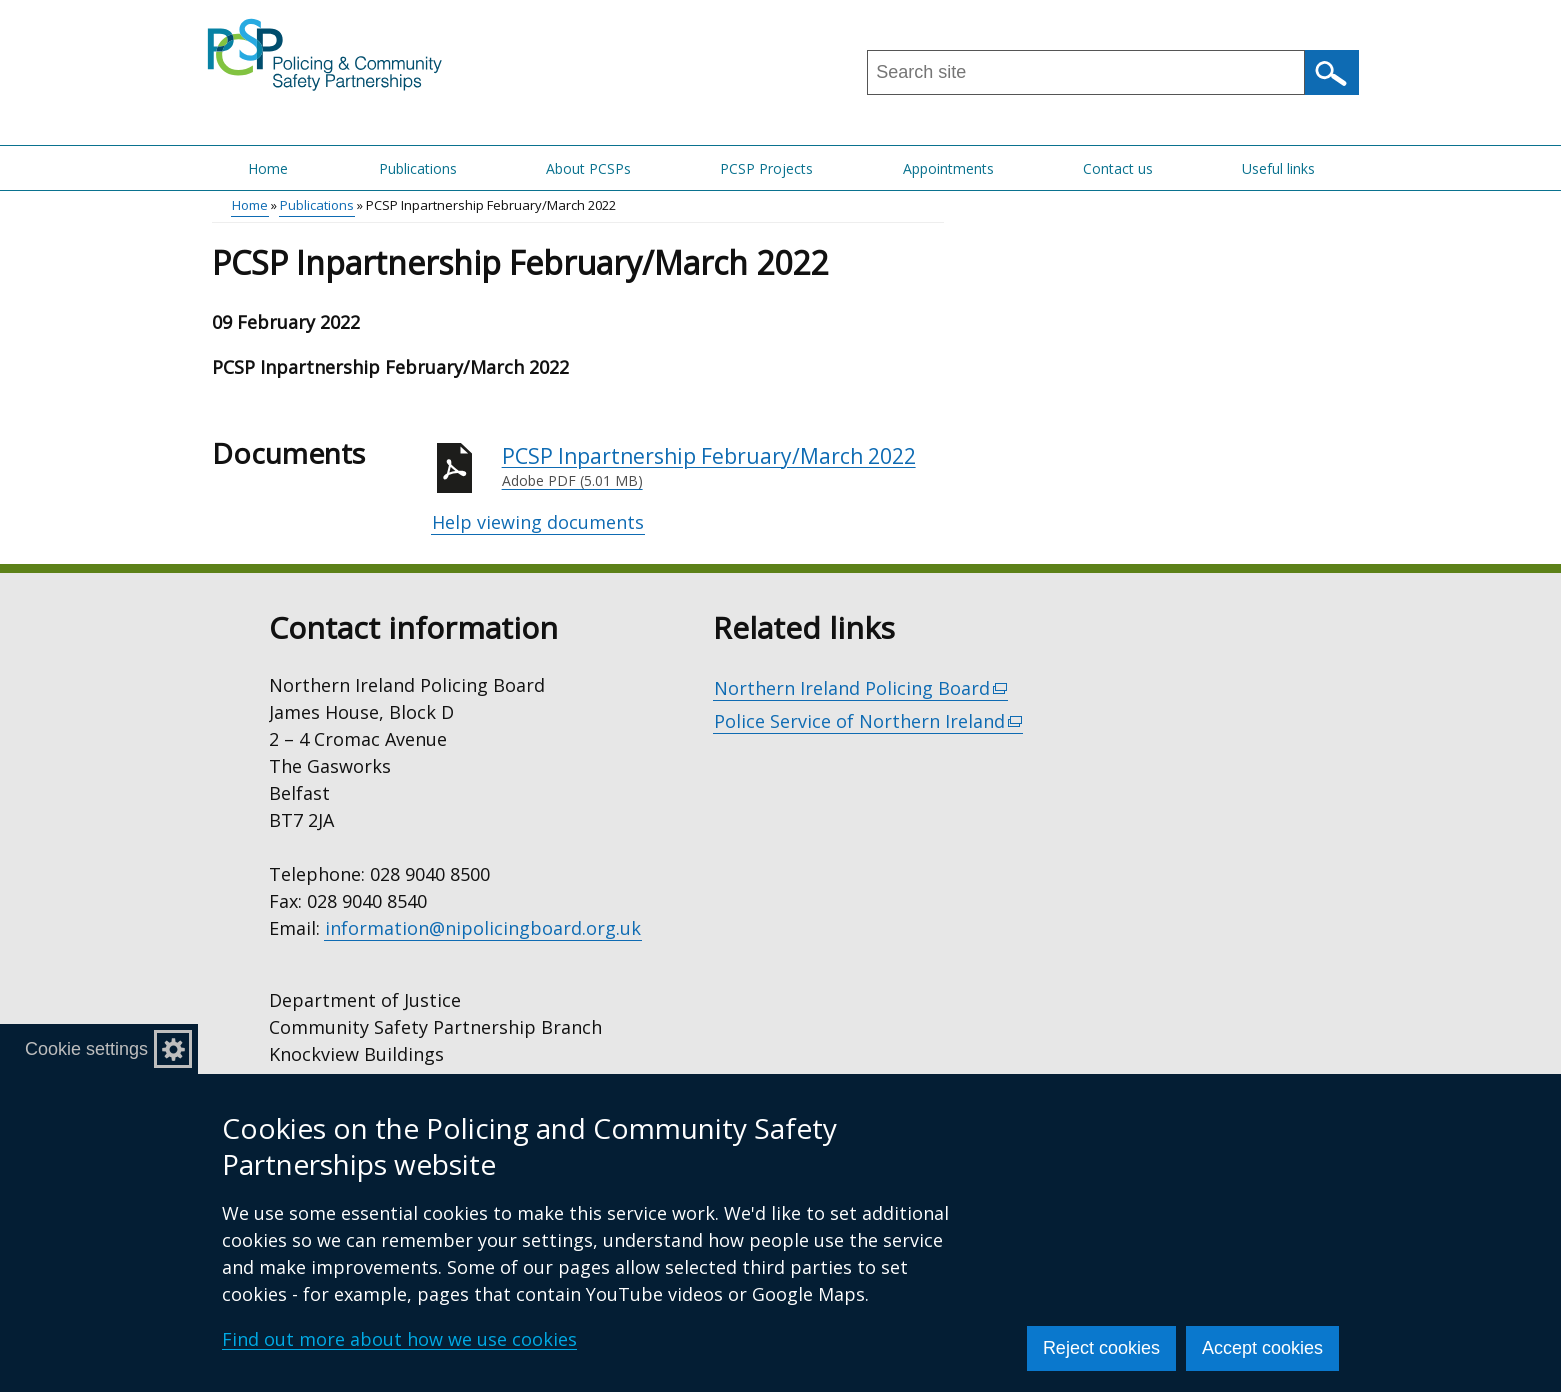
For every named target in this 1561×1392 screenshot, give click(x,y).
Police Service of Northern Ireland (869, 721)
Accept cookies (1262, 1348)
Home (268, 168)
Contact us (1118, 168)
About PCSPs (588, 168)
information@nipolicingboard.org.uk (483, 928)
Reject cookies (1101, 1348)
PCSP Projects (766, 168)
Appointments (948, 168)
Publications (418, 168)
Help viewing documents (538, 522)
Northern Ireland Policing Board (861, 688)
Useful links (1278, 168)
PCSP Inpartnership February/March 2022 (723, 467)
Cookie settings (86, 1049)
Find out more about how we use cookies (399, 1339)
